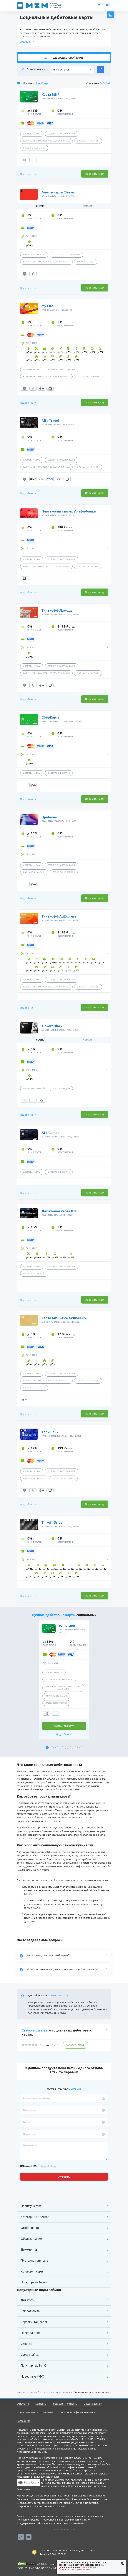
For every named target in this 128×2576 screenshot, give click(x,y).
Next (114, 1683)
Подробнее (28, 174)
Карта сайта (23, 2420)
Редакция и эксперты (65, 2403)
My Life (47, 306)
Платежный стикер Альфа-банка (68, 511)
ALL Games (50, 1132)
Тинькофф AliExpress (59, 916)
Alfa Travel (50, 420)
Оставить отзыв (76, 2044)
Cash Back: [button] (50, 1663)
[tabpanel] (64, 1679)
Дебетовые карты (59, 2392)
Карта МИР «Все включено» (64, 1318)
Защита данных (93, 2403)
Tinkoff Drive (51, 1522)
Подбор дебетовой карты (64, 57)
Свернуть (27, 41)
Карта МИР (50, 94)
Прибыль (49, 817)
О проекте (23, 2403)
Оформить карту (94, 173)
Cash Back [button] (28, 236)
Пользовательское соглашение (35, 2412)
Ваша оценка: (28, 2165)
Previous (14, 1683)
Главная (21, 2392)
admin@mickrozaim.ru (83, 2550)
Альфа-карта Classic (58, 192)
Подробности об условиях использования (41, 2506)
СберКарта (50, 717)
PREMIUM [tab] (87, 206)
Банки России (38, 2392)
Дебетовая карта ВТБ (59, 1211)
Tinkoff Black (51, 1026)
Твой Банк (50, 1432)
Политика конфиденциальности (78, 2412)
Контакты (40, 2403)
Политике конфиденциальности (76, 2569)
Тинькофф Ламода (56, 610)
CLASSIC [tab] (40, 206)
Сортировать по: (33, 69)
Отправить (64, 2176)
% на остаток (61, 69)
